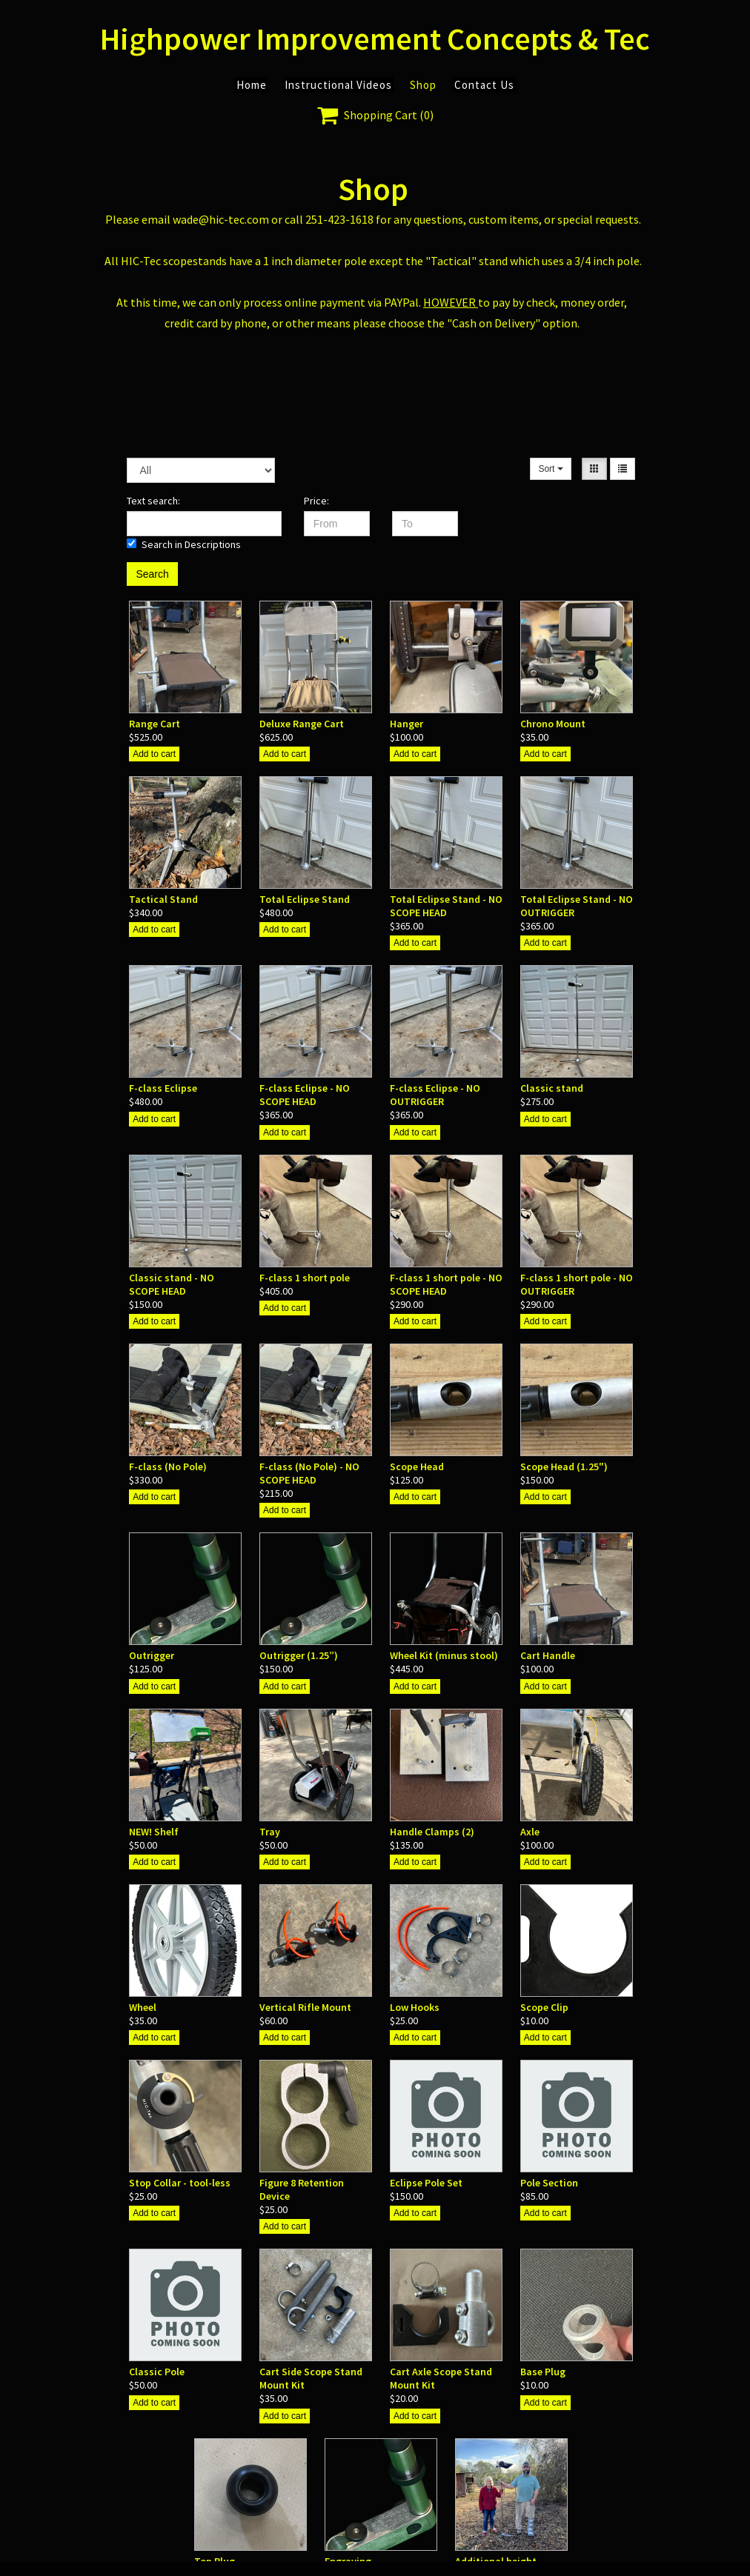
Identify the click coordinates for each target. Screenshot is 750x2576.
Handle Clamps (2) (432, 1831)
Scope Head (417, 1466)
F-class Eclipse (163, 1088)
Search (152, 574)
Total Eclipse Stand (304, 899)
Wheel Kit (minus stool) (444, 1655)
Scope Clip (544, 2007)
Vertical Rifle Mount (305, 2007)
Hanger (406, 723)
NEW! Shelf (154, 1831)
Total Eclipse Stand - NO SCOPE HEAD (446, 905)
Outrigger (151, 1655)
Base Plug (542, 2371)
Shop (423, 85)
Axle (530, 1831)
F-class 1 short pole (304, 1277)
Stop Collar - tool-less (179, 2182)
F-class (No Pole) (168, 1466)
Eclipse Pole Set (426, 2182)
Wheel (142, 2007)
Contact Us (484, 85)
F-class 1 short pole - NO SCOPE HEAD (446, 1284)
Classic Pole (157, 2371)
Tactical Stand (163, 899)
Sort (550, 469)
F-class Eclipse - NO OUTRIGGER (435, 1094)
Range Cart (154, 723)
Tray (269, 1831)
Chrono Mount (552, 723)
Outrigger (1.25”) (298, 1655)
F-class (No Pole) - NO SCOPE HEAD (309, 1473)
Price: (316, 500)
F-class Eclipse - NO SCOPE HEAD (304, 1094)
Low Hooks (414, 2007)
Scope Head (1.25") (564, 1466)
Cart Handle (547, 1655)
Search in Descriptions (184, 544)
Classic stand (551, 1088)
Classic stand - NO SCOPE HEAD (171, 1284)
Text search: (153, 500)
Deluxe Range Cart (301, 723)
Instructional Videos (338, 85)
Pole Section (549, 2182)
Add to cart (154, 754)
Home (251, 85)
